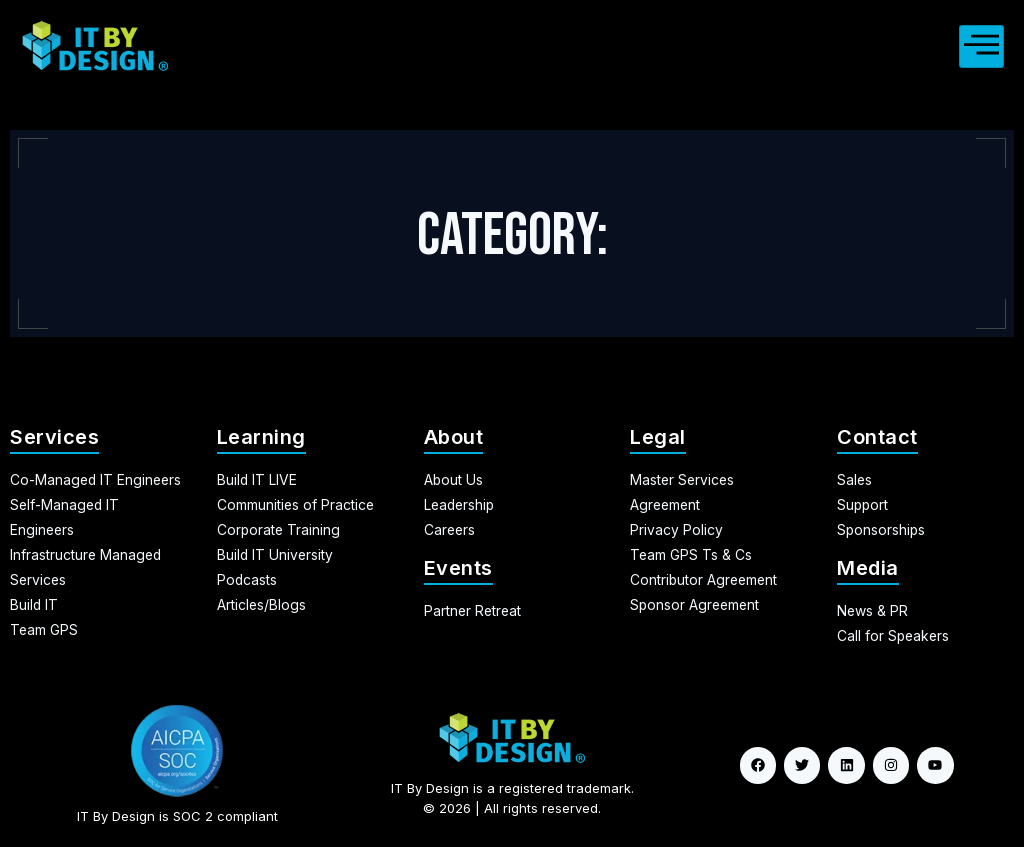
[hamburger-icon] (981, 46)
